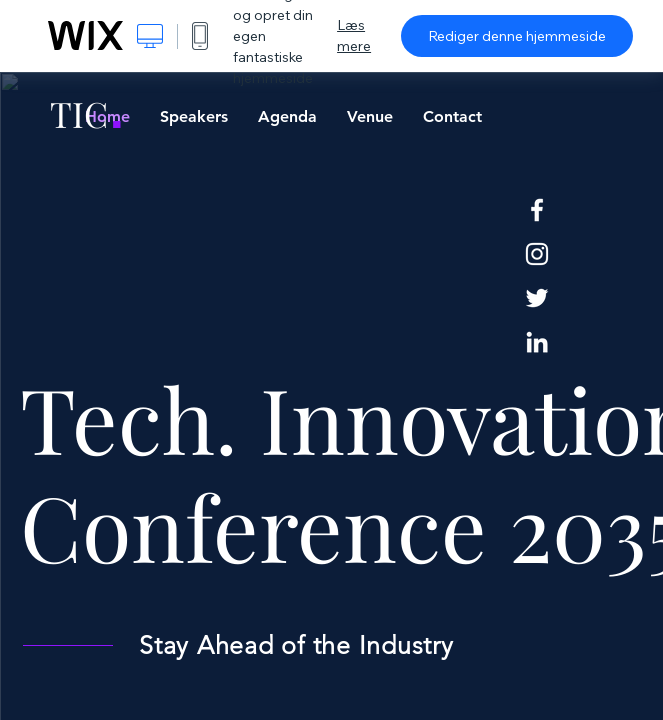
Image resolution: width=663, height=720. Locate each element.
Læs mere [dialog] (354, 35)
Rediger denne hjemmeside (517, 36)
